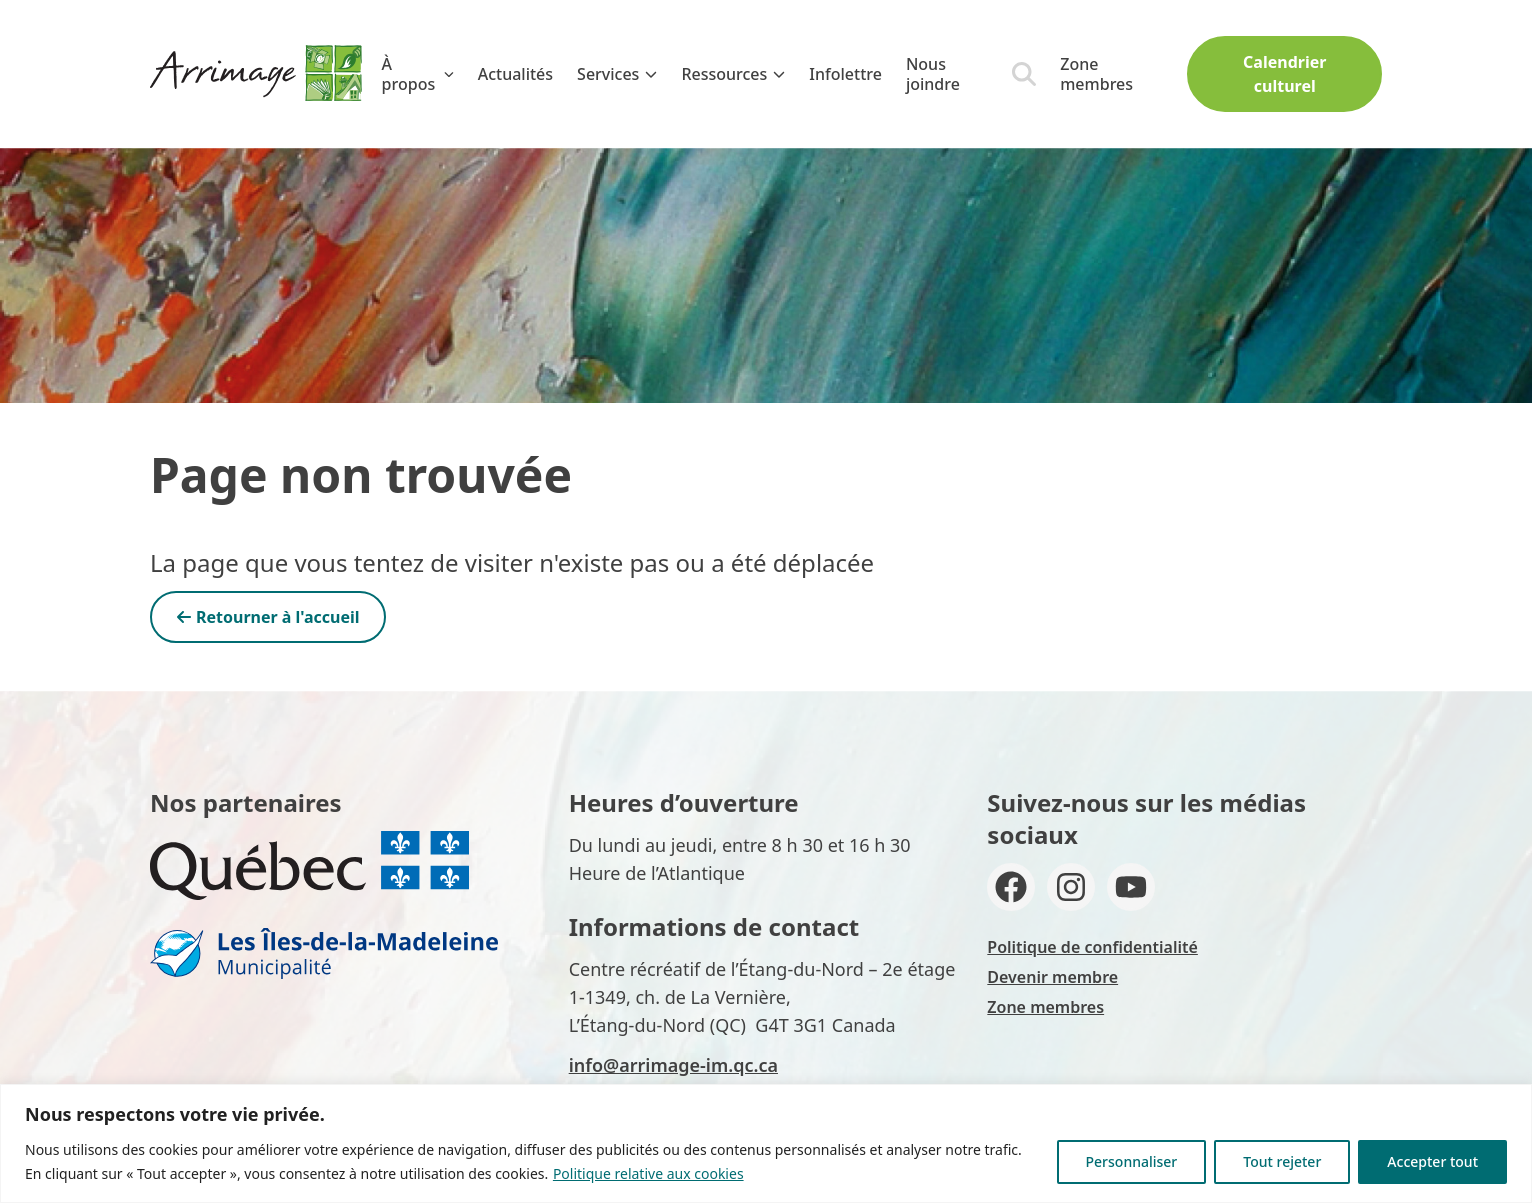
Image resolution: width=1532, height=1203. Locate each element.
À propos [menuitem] (418, 74)
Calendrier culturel (1284, 74)
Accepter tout (1432, 1161)
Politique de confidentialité (1092, 947)
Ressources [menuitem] (733, 74)
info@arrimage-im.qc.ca (673, 1065)
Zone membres (1096, 74)
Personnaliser (1132, 1161)
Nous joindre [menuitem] (933, 74)
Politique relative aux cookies (648, 1173)
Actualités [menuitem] (515, 74)
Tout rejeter (1282, 1161)
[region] (766, 1143)
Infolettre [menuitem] (845, 74)
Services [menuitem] (617, 74)
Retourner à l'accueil (268, 617)
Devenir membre (1052, 977)
